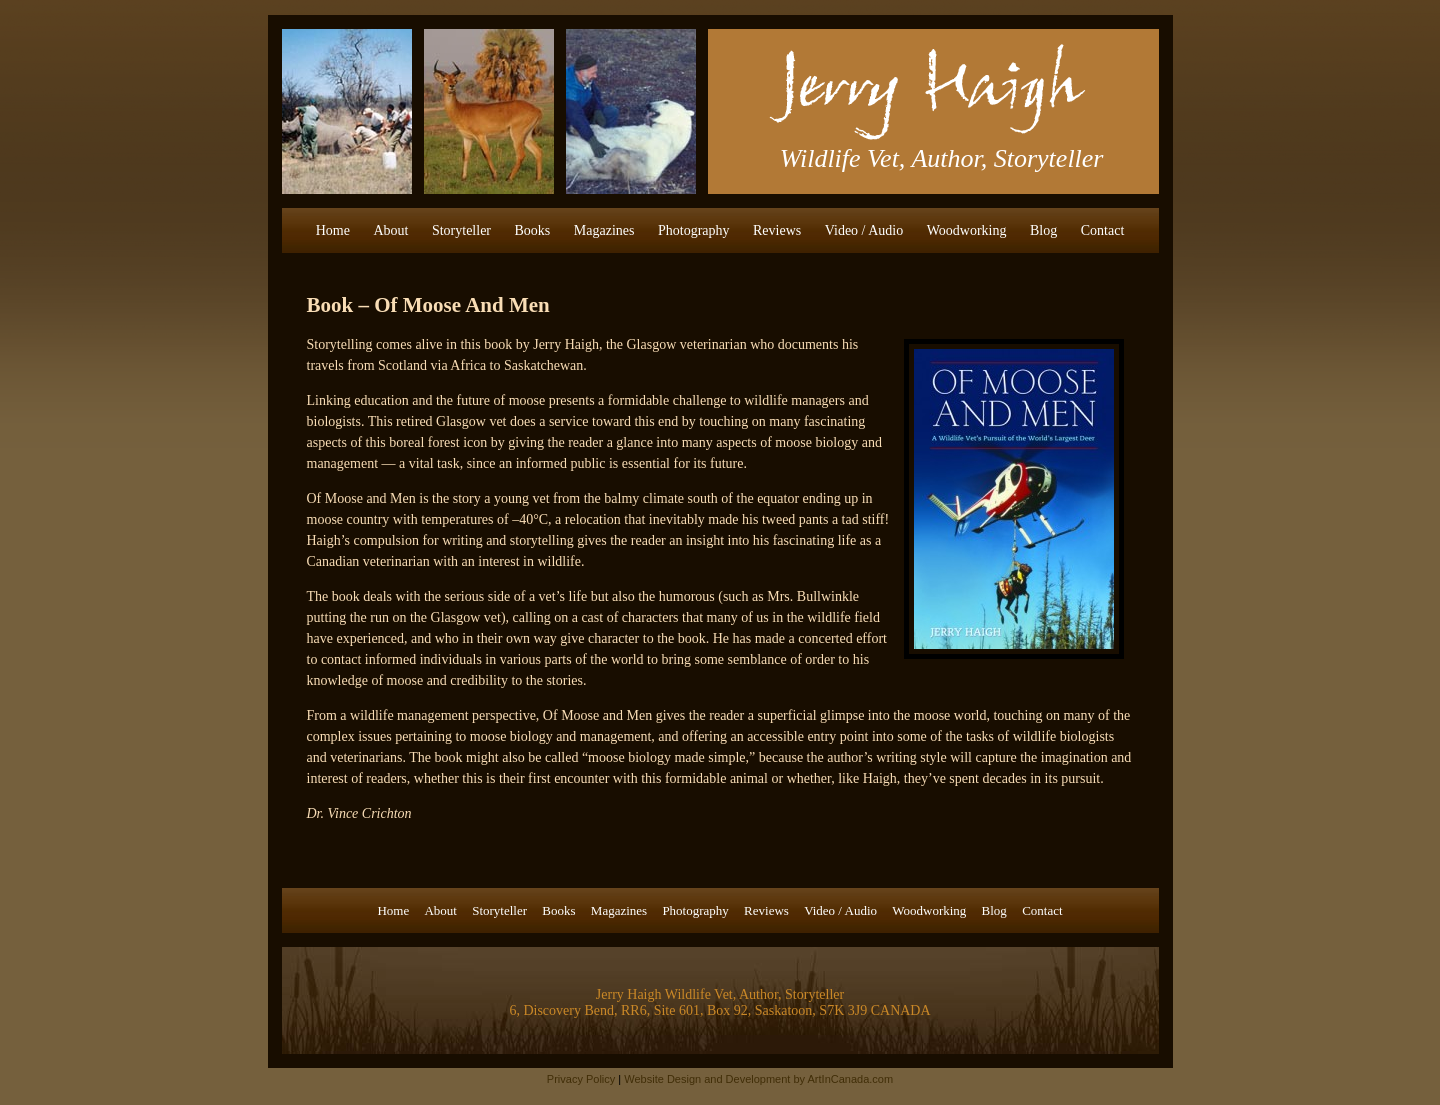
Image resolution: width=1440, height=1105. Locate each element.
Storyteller (461, 230)
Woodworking (967, 230)
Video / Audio (864, 230)
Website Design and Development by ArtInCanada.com (758, 1079)
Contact (1103, 230)
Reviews (777, 230)
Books (533, 230)
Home (333, 230)
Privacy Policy (581, 1079)
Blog (1043, 230)
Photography (694, 230)
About (390, 230)
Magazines (604, 230)
